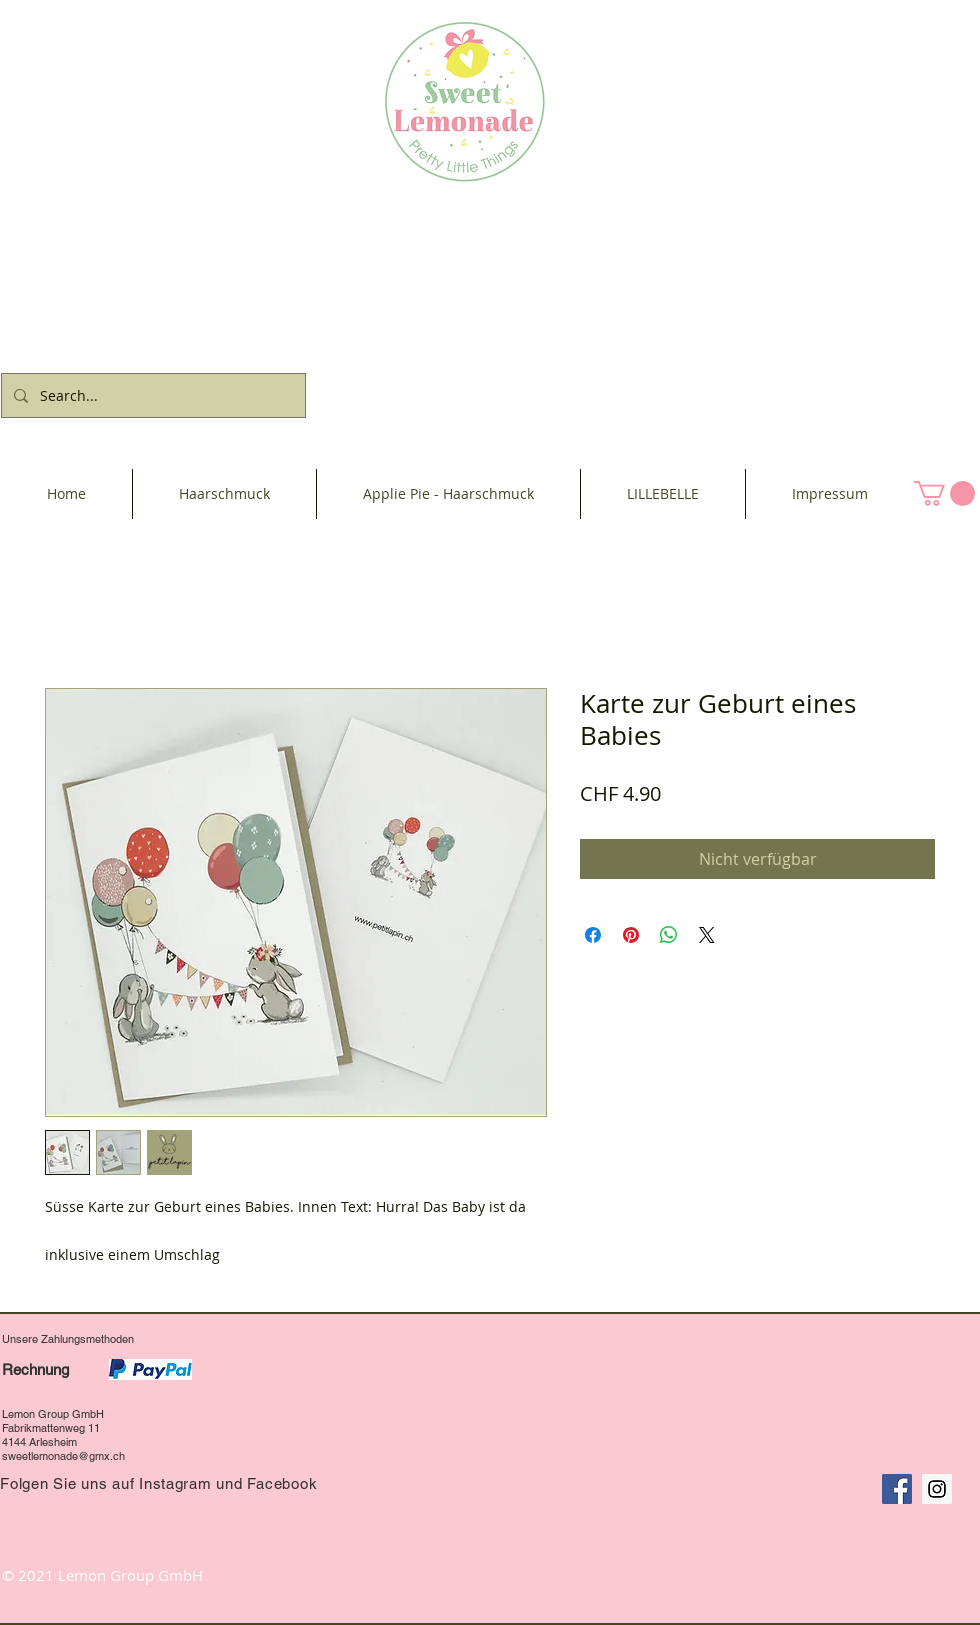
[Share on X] (707, 935)
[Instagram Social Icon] (937, 1489)
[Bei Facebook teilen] (593, 935)
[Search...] (151, 395)
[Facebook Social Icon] (897, 1489)
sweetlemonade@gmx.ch (63, 1456)
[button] (944, 493)
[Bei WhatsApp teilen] (669, 935)
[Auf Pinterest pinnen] (631, 935)
